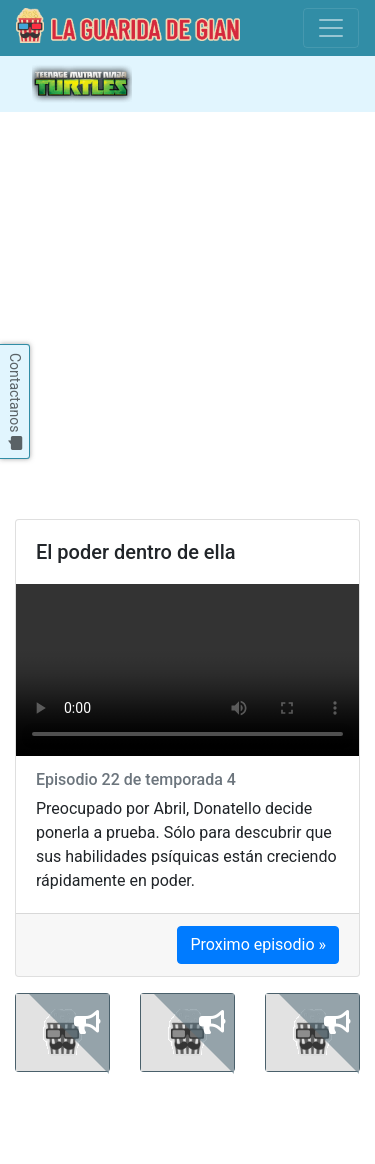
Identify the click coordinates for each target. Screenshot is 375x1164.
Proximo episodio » (258, 944)
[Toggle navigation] (331, 28)
